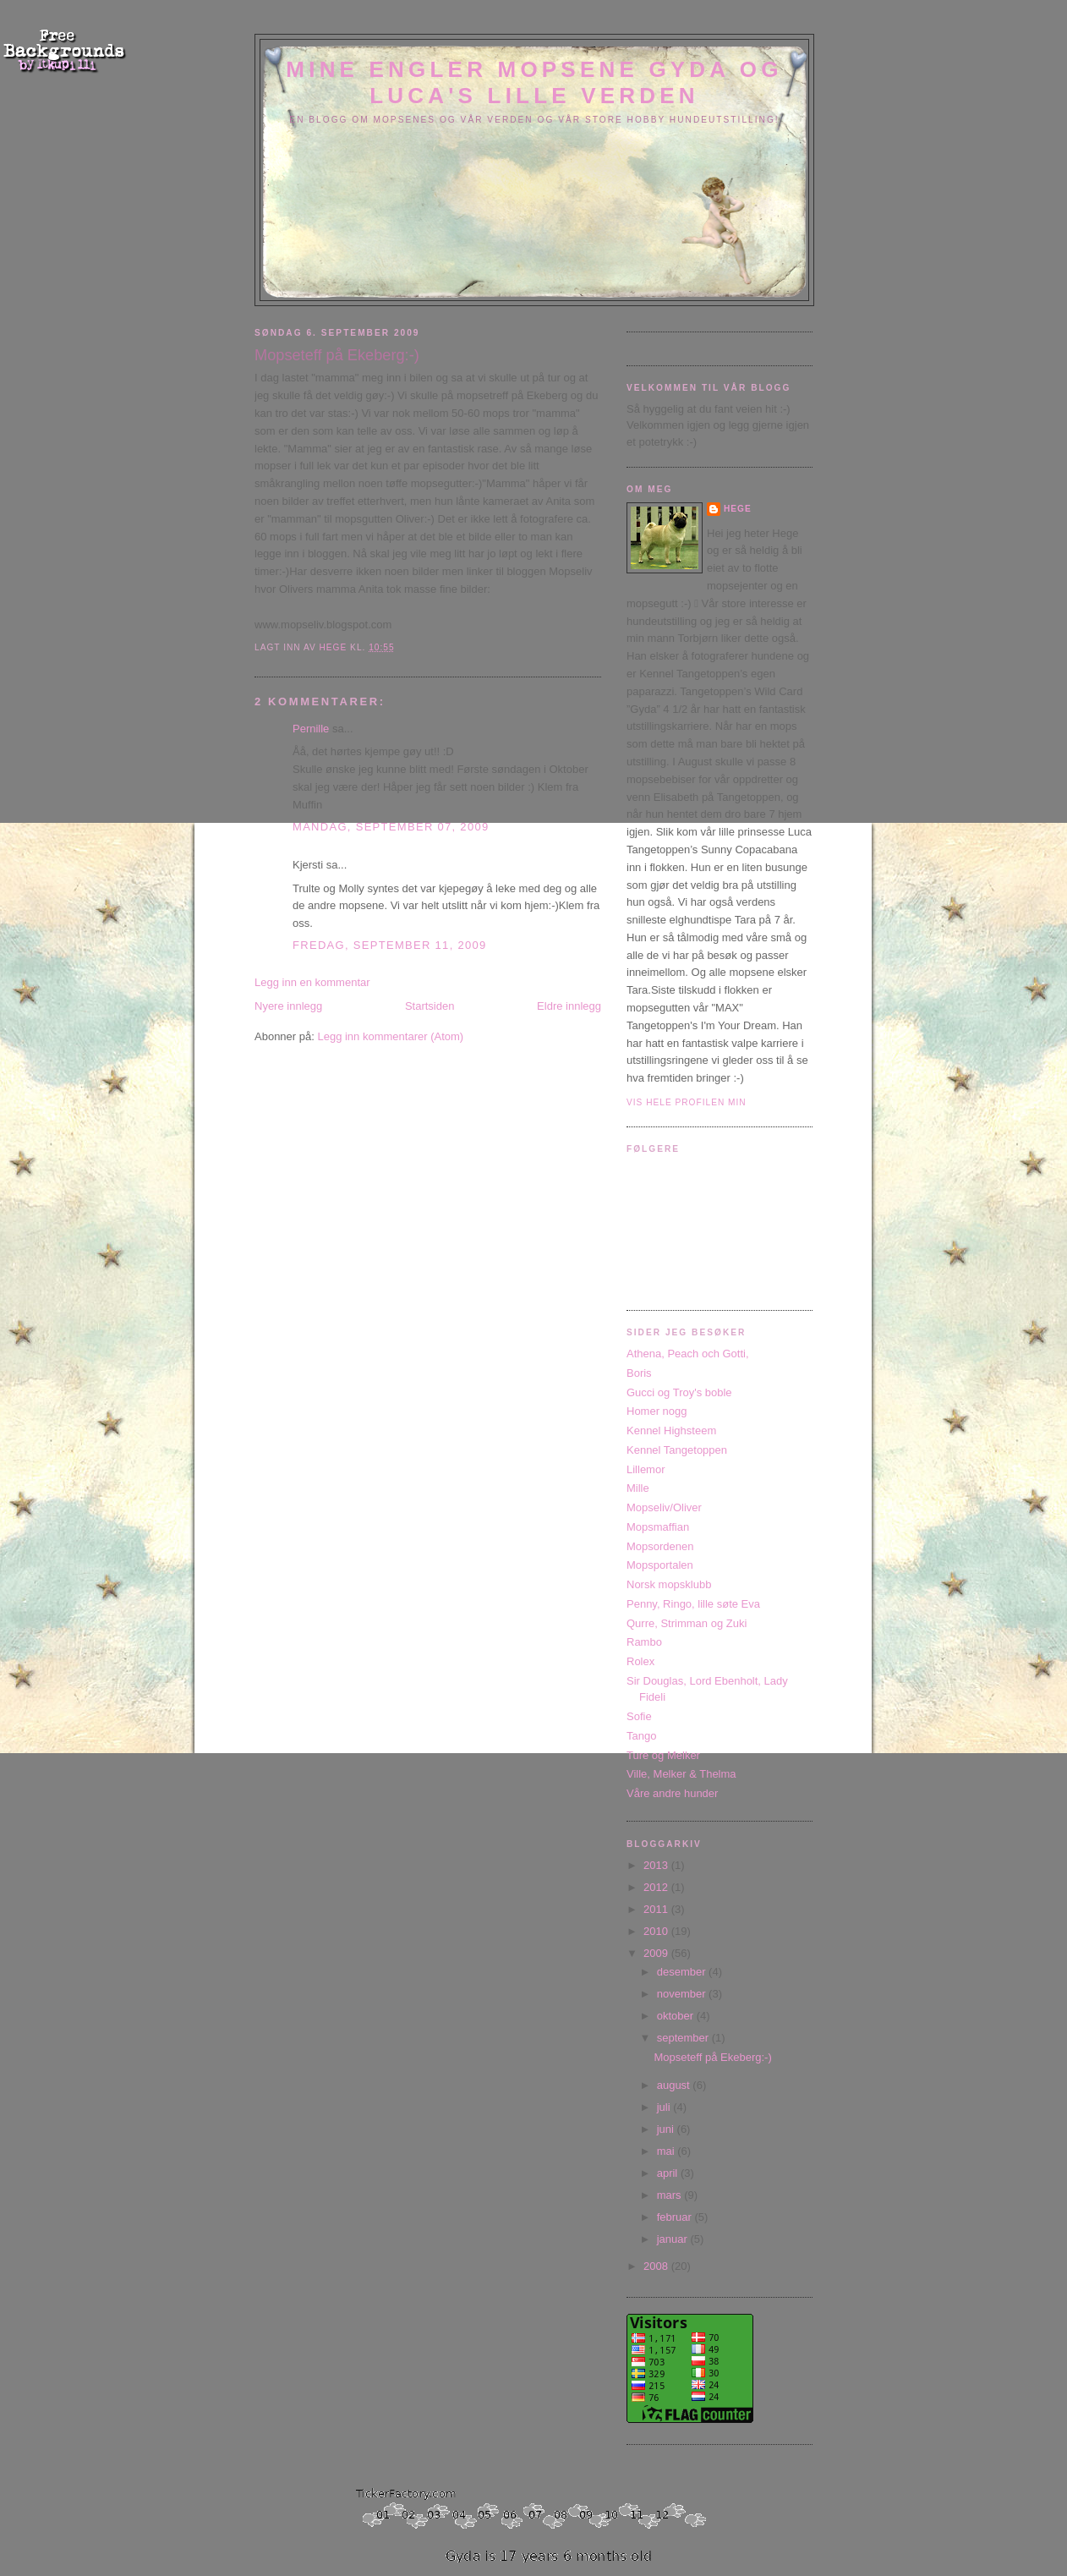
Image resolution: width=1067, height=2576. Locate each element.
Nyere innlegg (288, 1006)
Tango (641, 1735)
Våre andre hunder (672, 1793)
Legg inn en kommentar (312, 982)
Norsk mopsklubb (669, 1584)
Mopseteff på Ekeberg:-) (712, 2057)
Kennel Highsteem (671, 1430)
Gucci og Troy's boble (679, 1392)
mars (671, 2195)
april (669, 2173)
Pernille (311, 728)
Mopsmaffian (658, 1527)
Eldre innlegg (569, 1006)
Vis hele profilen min (687, 1102)
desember (683, 1971)
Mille (638, 1488)
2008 (657, 2266)
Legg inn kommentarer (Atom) (390, 1036)
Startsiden (430, 1006)
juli (665, 2107)
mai (667, 2151)
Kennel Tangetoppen (677, 1450)
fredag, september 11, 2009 (390, 945)
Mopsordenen (660, 1546)
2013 (657, 1865)
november (683, 1993)
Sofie (639, 1716)
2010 (657, 1931)
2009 (657, 1953)
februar (676, 2217)
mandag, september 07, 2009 (391, 826)
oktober (677, 2015)
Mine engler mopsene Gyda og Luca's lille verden (534, 82)
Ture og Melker (663, 1755)
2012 (657, 1887)
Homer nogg (657, 1411)
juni (667, 2129)
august (675, 2085)
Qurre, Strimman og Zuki (687, 1623)
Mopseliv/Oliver (664, 1507)
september (684, 2037)
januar (674, 2239)
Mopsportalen (660, 1565)
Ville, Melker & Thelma (681, 1774)
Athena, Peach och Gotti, (688, 1353)
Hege (738, 508)
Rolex (640, 1661)
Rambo (644, 1642)
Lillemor (646, 1469)
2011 (657, 1909)
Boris (639, 1373)
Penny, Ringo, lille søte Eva (693, 1604)
